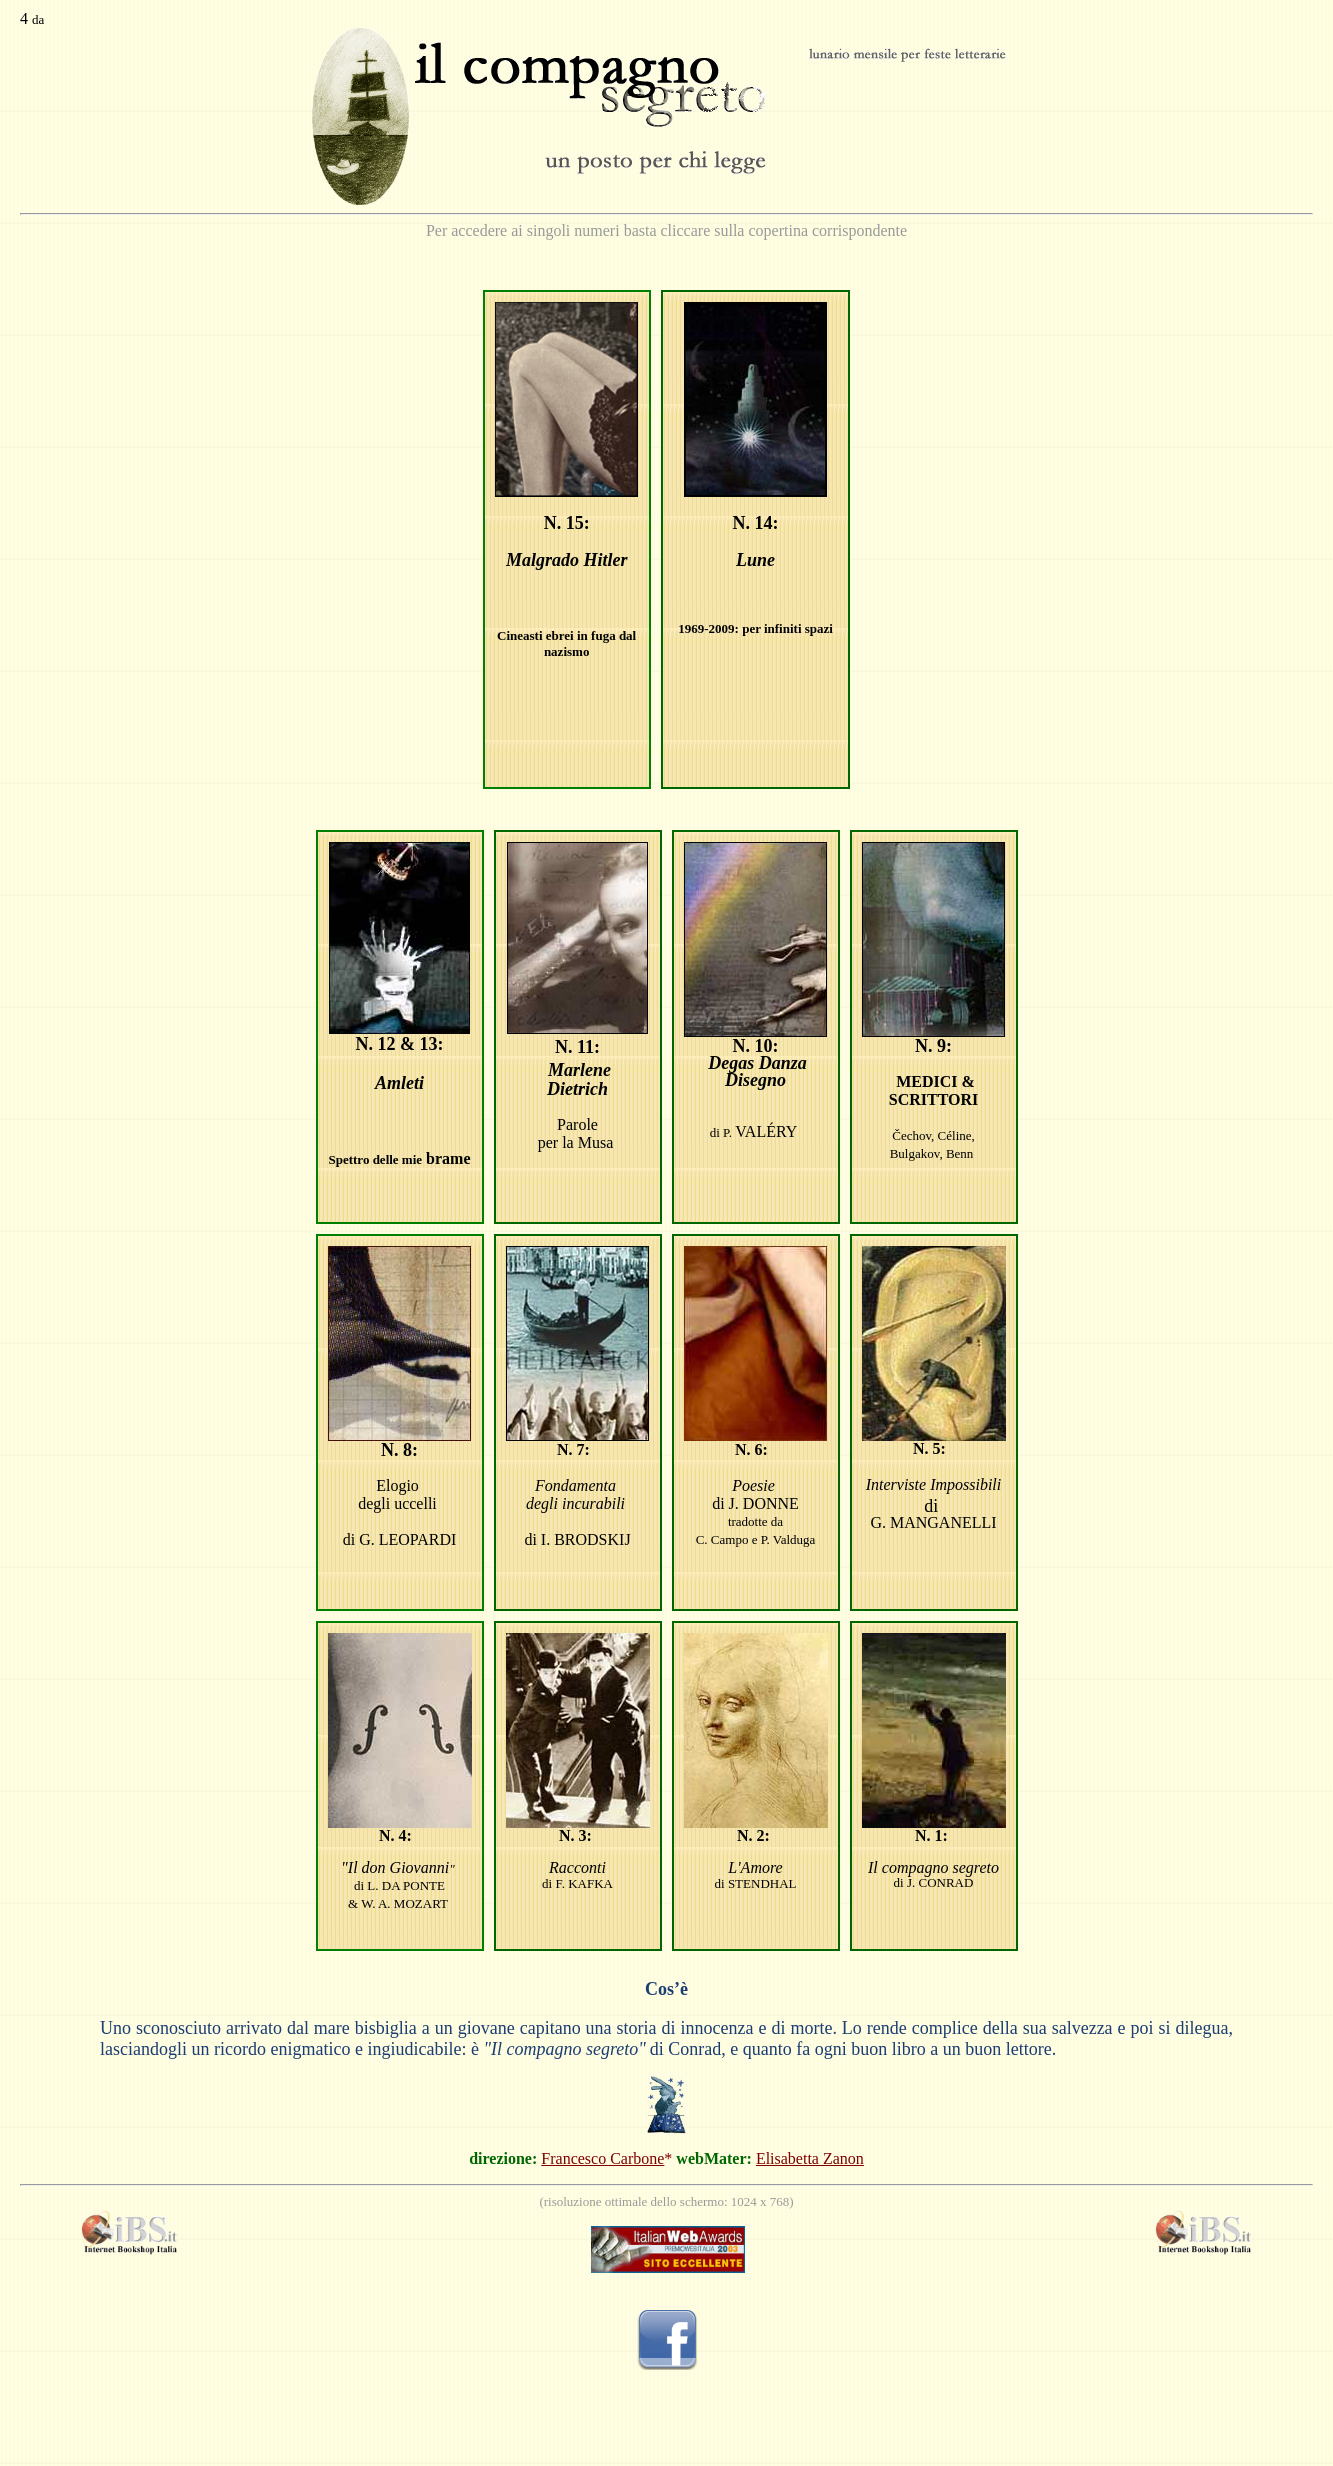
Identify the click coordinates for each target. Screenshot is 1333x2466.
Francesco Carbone (602, 2158)
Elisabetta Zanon (810, 2158)
